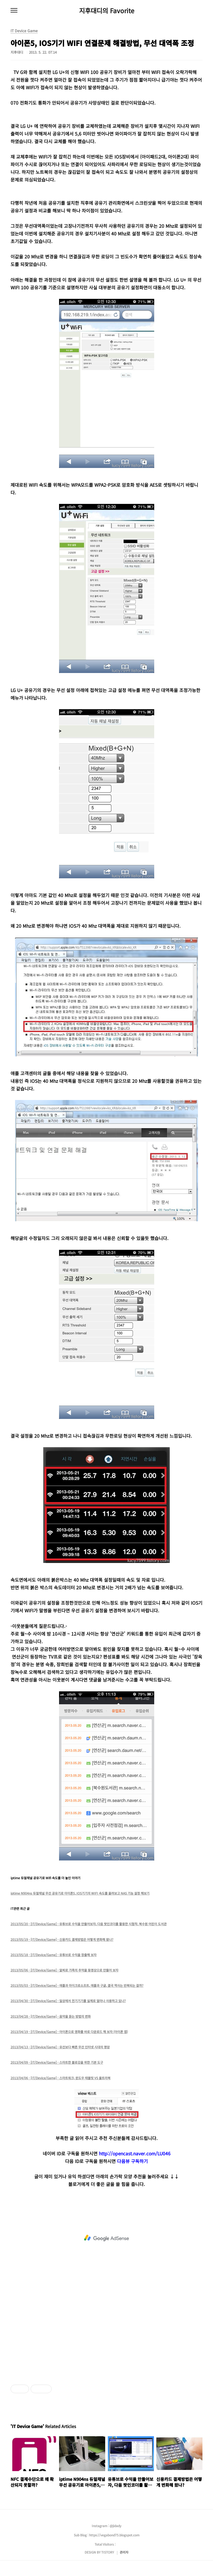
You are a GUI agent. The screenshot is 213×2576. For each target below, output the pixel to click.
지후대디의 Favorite (106, 10)
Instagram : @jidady (106, 2525)
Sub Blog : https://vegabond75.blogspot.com (106, 2535)
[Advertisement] (106, 2238)
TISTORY (107, 2552)
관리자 (124, 2552)
